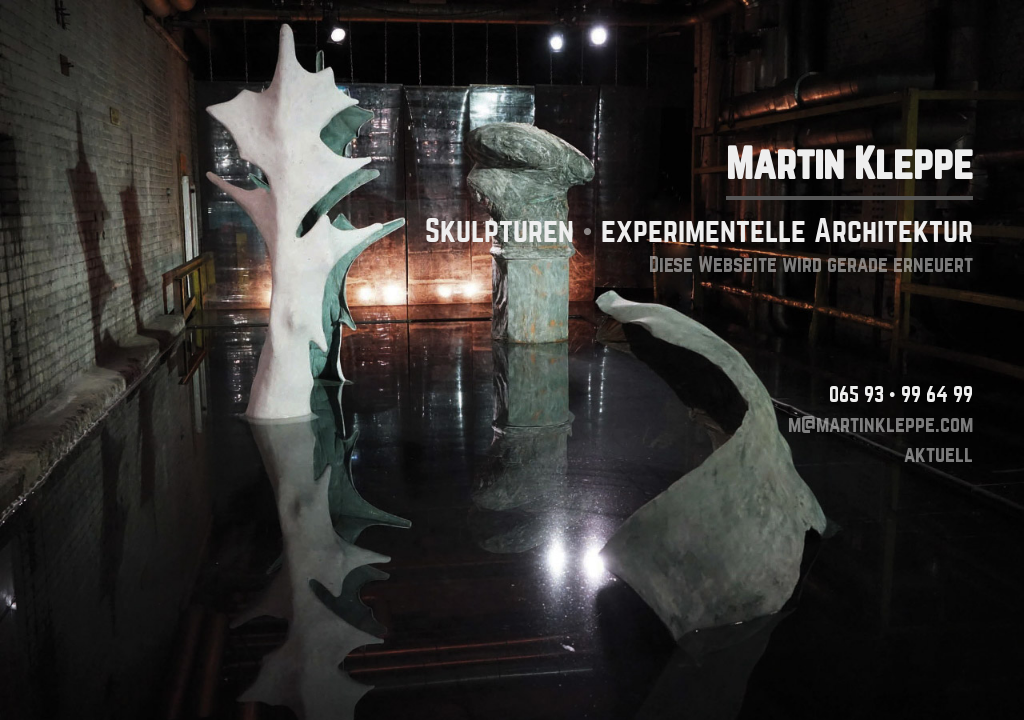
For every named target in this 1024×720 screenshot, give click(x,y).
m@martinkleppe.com (880, 424)
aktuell (938, 454)
